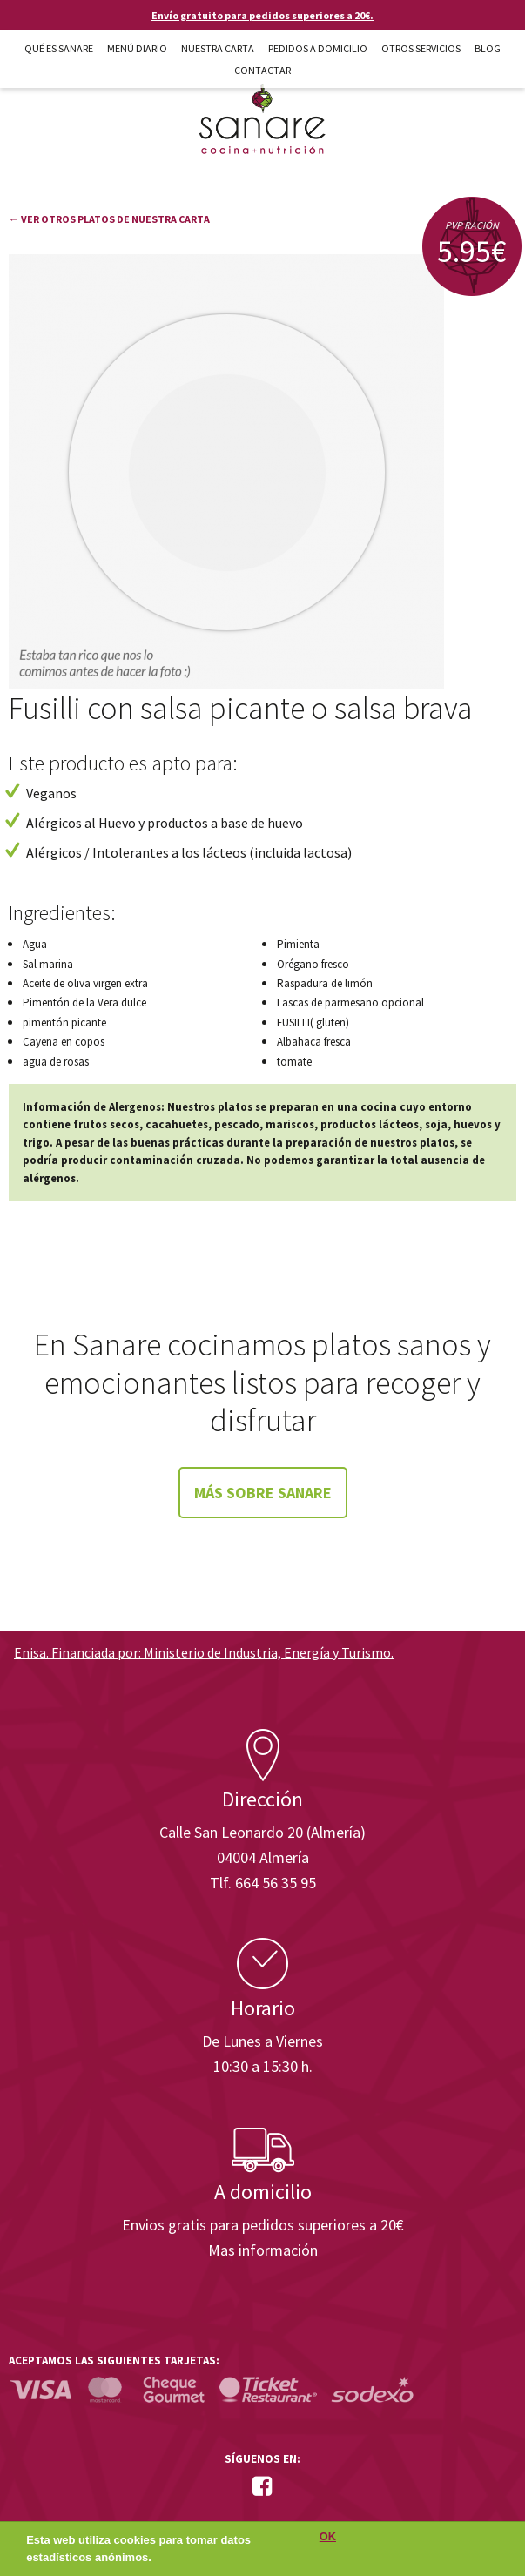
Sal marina (48, 964)
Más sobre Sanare (263, 1493)
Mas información (263, 2250)
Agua (35, 944)
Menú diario (137, 48)
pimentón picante (64, 1022)
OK (328, 2541)
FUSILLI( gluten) (313, 1022)
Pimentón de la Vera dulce (84, 1002)
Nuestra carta (217, 48)
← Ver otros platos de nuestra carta (109, 218)
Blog (488, 48)
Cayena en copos (63, 1041)
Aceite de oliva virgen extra (85, 983)
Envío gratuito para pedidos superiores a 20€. (262, 15)
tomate (294, 1061)
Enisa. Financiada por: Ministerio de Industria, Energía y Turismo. (204, 1652)
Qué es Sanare (58, 48)
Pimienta (298, 944)
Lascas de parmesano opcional (350, 1002)
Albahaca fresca (314, 1041)
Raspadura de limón (325, 983)
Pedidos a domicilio (317, 48)
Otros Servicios (421, 48)
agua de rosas (56, 1061)
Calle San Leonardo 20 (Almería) (262, 1832)
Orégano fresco (313, 964)
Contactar (262, 70)
